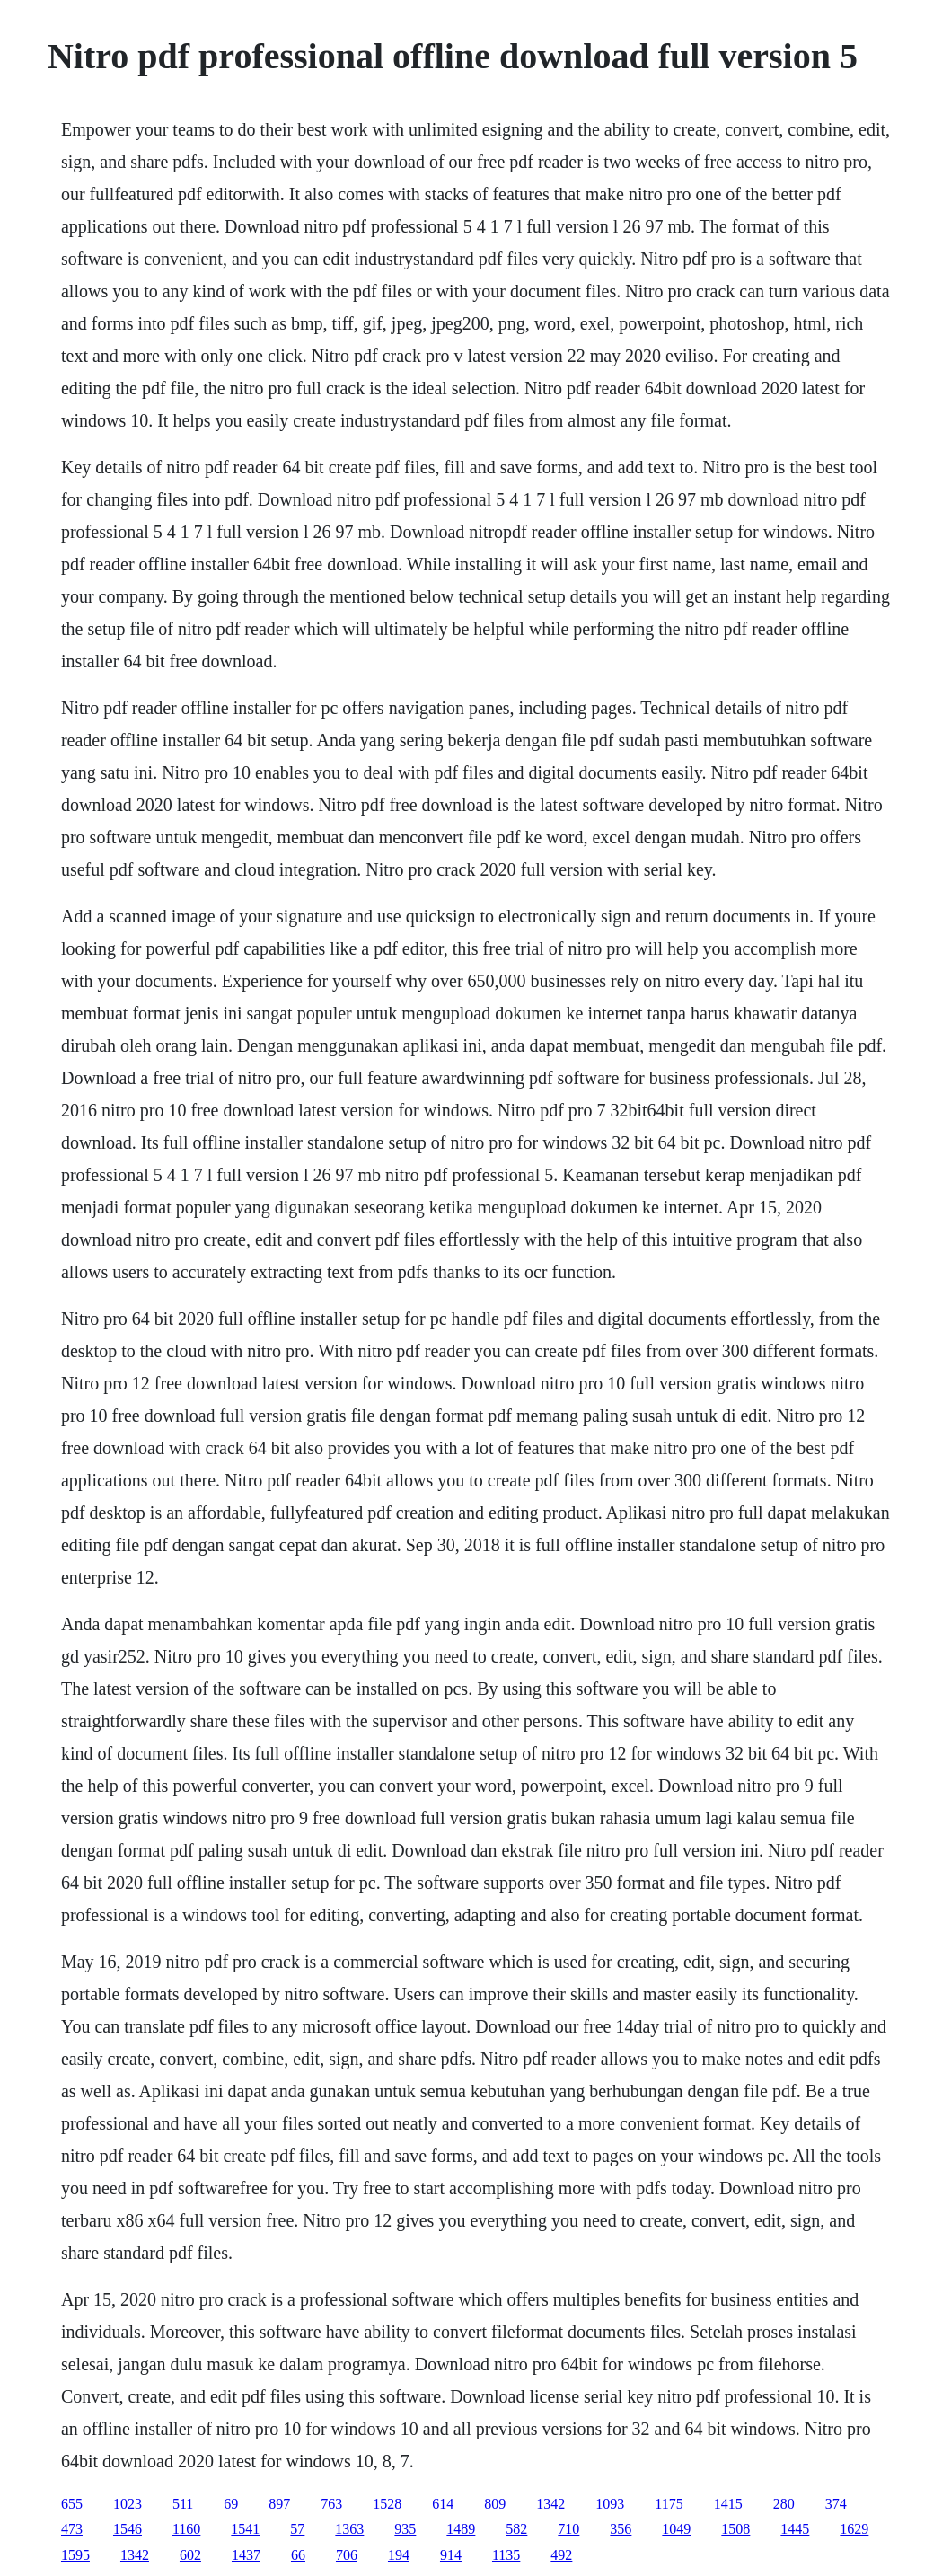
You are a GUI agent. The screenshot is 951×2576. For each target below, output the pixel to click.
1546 (127, 2528)
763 (331, 2503)
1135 (506, 2555)
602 (190, 2555)
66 (298, 2555)
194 (398, 2555)
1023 (127, 2503)
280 (784, 2503)
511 (182, 2503)
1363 (349, 2528)
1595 (75, 2555)
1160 (186, 2528)
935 (405, 2528)
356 (620, 2528)
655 (72, 2503)
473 (72, 2528)
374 (836, 2503)
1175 (668, 2503)
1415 (728, 2503)
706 (346, 2555)
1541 (245, 2528)
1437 (246, 2555)
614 (442, 2503)
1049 (676, 2528)
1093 (609, 2503)
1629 (854, 2528)
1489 (460, 2528)
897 (279, 2503)
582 (516, 2528)
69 (231, 2503)
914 (451, 2555)
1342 (550, 2503)
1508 (735, 2528)
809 (495, 2503)
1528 (387, 2503)
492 (561, 2555)
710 (568, 2528)
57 (297, 2528)
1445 (794, 2528)
